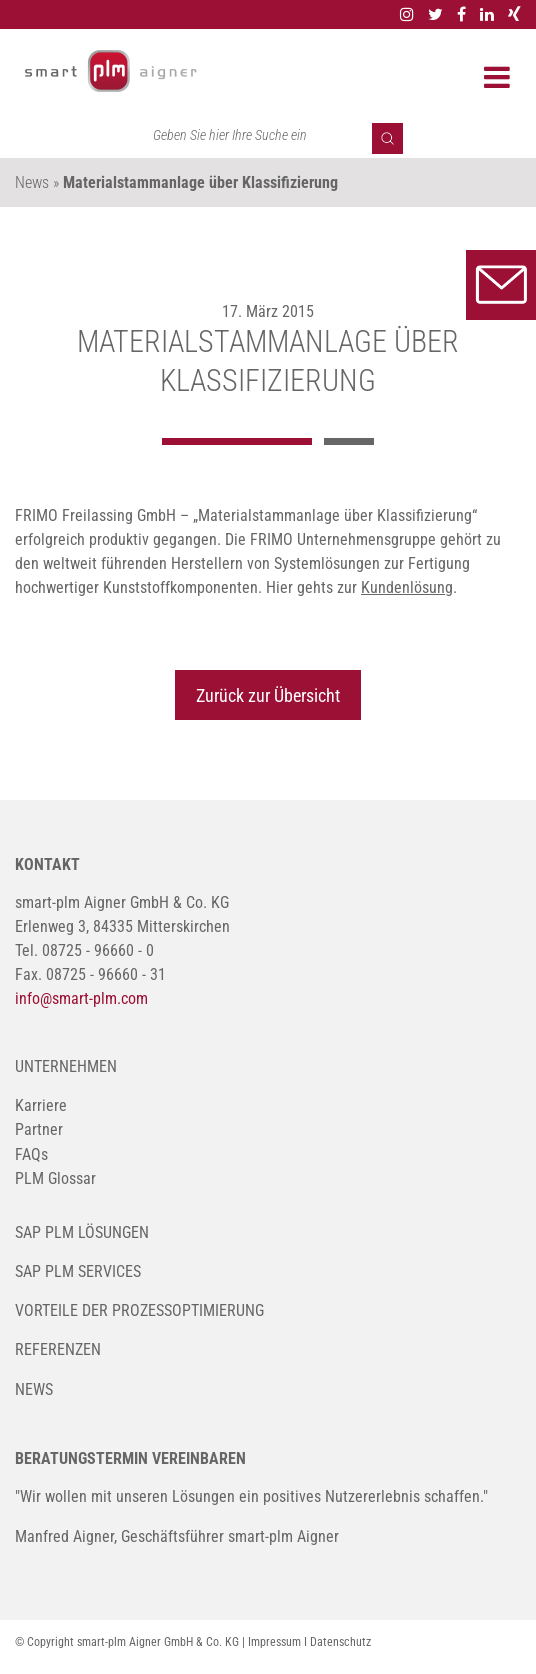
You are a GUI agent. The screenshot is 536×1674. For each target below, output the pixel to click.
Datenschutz (340, 1642)
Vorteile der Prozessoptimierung (139, 1310)
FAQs (31, 1154)
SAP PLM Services (78, 1271)
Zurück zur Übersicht (268, 695)
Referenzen (58, 1349)
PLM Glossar (55, 1178)
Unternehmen (66, 1066)
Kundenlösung (407, 587)
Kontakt (501, 285)
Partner (39, 1129)
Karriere (41, 1105)
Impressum (274, 1642)
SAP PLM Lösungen (82, 1232)
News (34, 1389)
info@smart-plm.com (81, 998)
